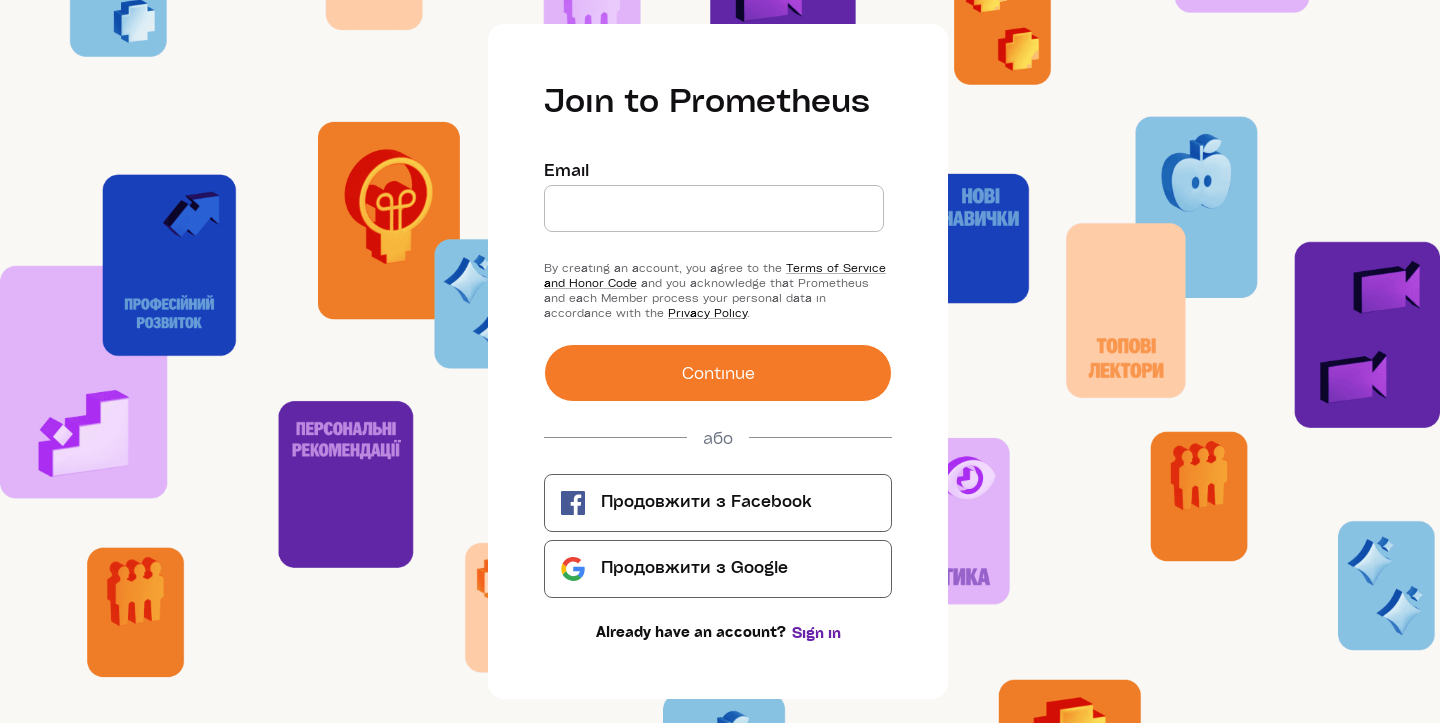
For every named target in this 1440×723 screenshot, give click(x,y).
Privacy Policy (707, 312)
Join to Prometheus (707, 99)
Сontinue (718, 372)
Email (566, 170)
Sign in (816, 632)
